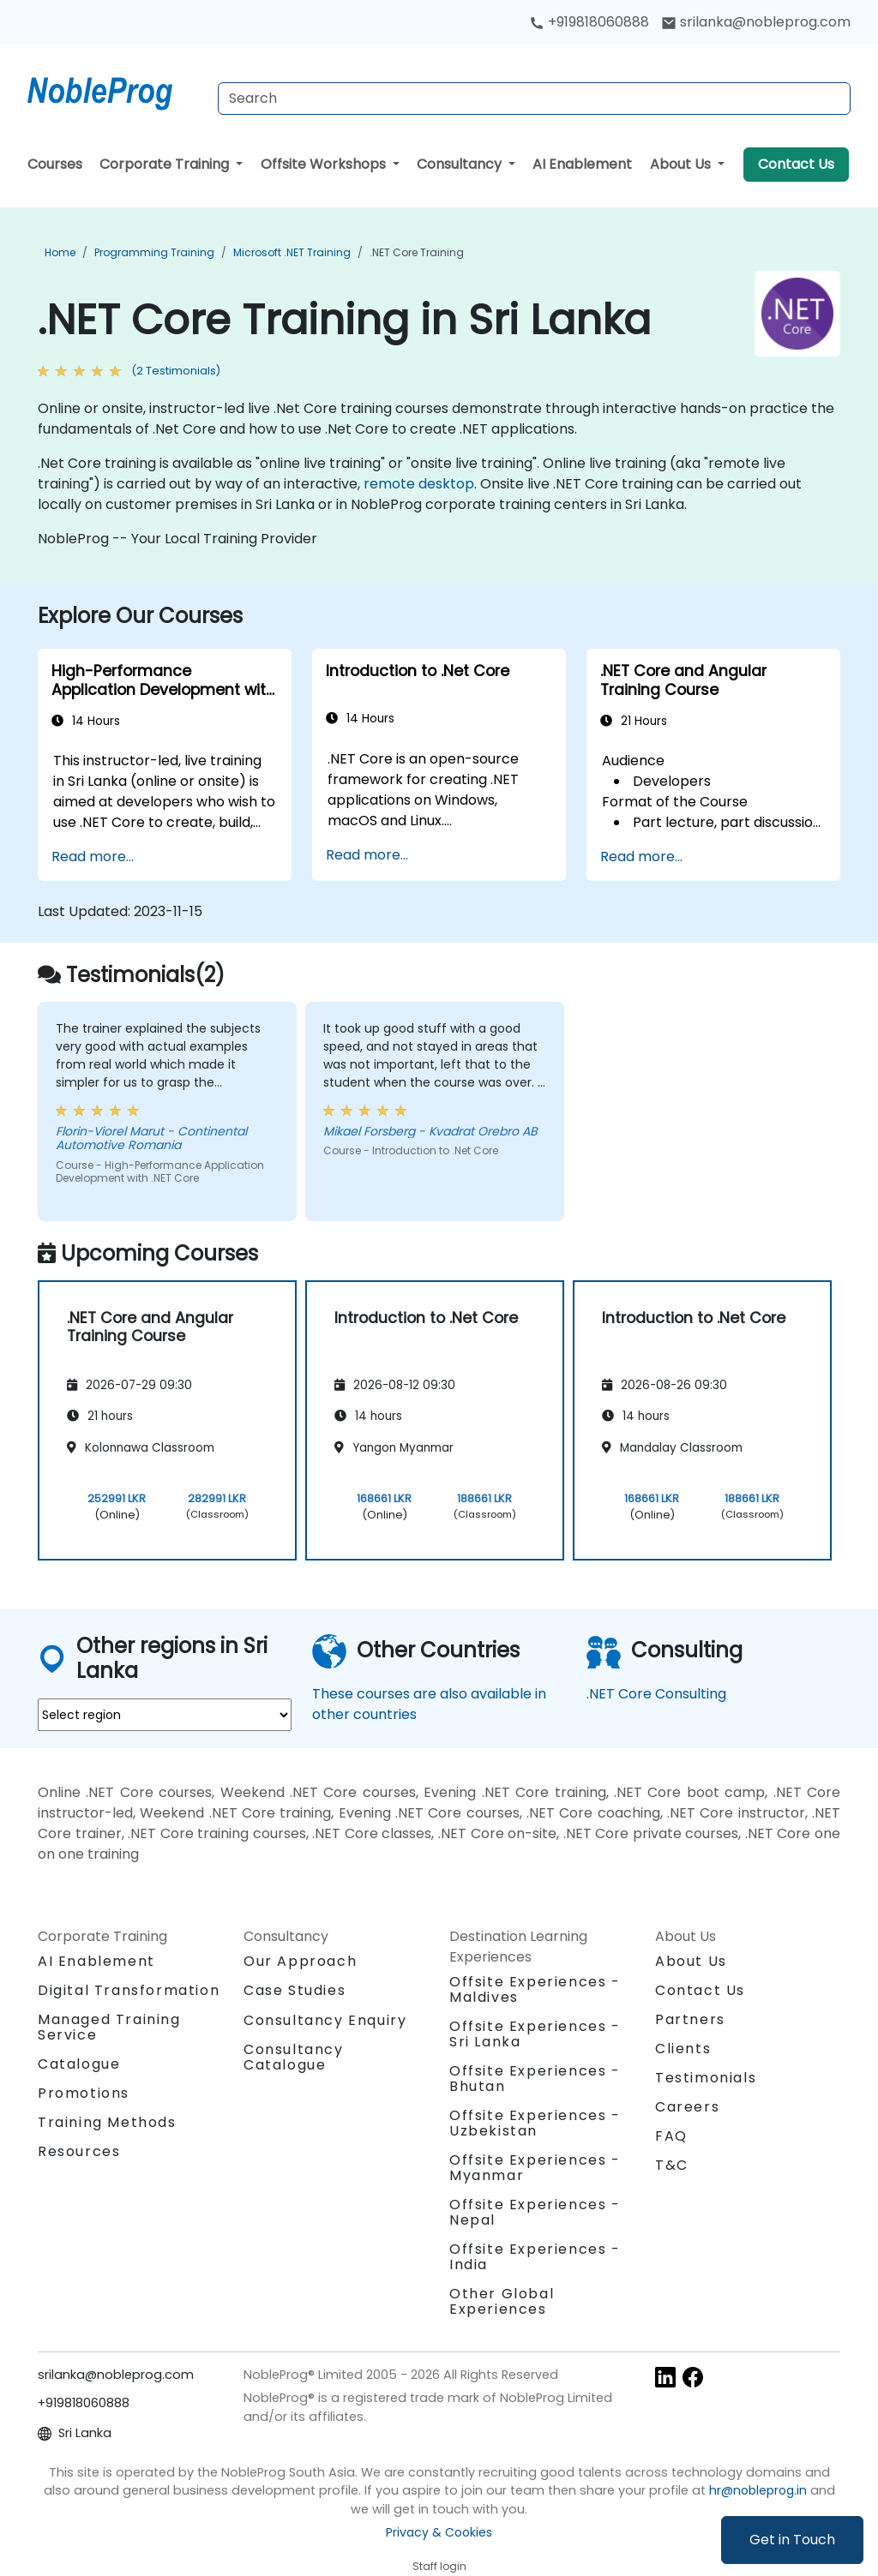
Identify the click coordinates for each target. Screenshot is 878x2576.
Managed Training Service (109, 2027)
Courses (54, 164)
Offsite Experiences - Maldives (535, 1989)
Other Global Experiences (501, 2301)
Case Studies (295, 1990)
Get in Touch (792, 2539)
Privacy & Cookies (439, 2532)
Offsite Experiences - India (535, 2256)
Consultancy (461, 164)
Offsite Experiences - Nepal (535, 2212)
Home (60, 252)
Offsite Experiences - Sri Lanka (535, 2034)
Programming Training (154, 252)
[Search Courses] (534, 98)
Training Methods (107, 2122)
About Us (682, 164)
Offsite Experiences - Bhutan (535, 2078)
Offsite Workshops (325, 164)
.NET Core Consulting (656, 1694)
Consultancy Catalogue (294, 2057)
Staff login (439, 2566)
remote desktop (419, 484)
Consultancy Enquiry (325, 2020)
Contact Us (796, 164)
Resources (79, 2151)
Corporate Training (165, 164)
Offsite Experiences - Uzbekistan (535, 2123)
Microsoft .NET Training (292, 252)
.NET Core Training (417, 252)
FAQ (671, 2136)
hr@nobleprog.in (758, 2490)
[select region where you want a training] (165, 1714)
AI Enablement (582, 164)
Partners (690, 2019)
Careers (687, 2107)
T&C (672, 2165)
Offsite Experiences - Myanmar (535, 2167)
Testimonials (705, 2078)
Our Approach (300, 1961)
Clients (683, 2048)
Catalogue (79, 2064)
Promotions (83, 2093)
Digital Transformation (129, 1990)
